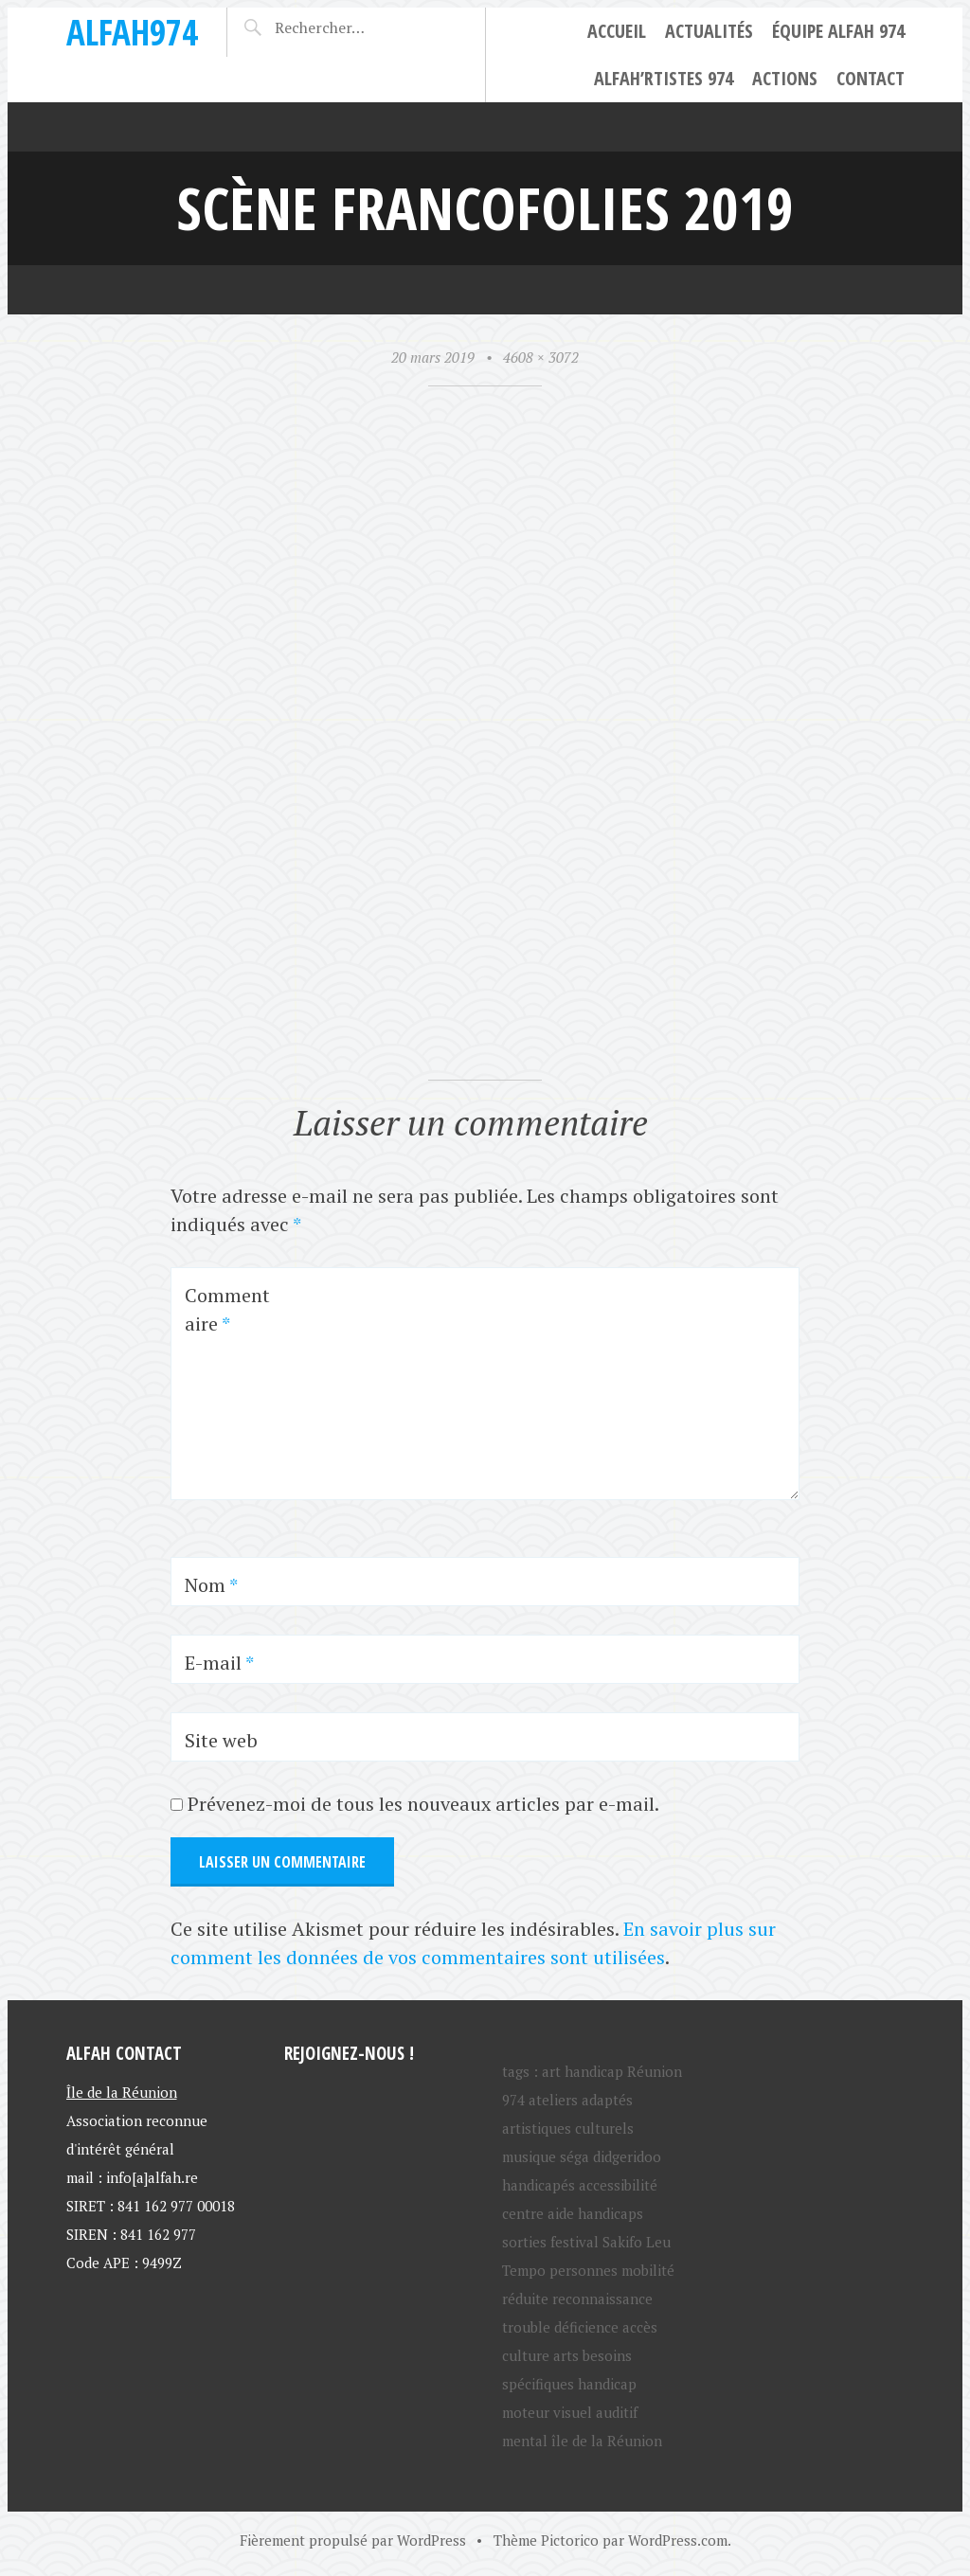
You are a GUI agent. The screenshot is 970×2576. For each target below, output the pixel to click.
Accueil (616, 31)
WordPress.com (678, 2540)
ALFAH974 (132, 32)
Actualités (709, 31)
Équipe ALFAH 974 (838, 31)
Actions (784, 78)
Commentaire (227, 1309)
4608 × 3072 (541, 357)
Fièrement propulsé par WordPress (353, 2540)
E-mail (219, 1662)
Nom (211, 1585)
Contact (870, 78)
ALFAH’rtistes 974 (663, 78)
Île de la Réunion (121, 2092)
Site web (221, 1740)
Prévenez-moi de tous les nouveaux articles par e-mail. (423, 1803)
